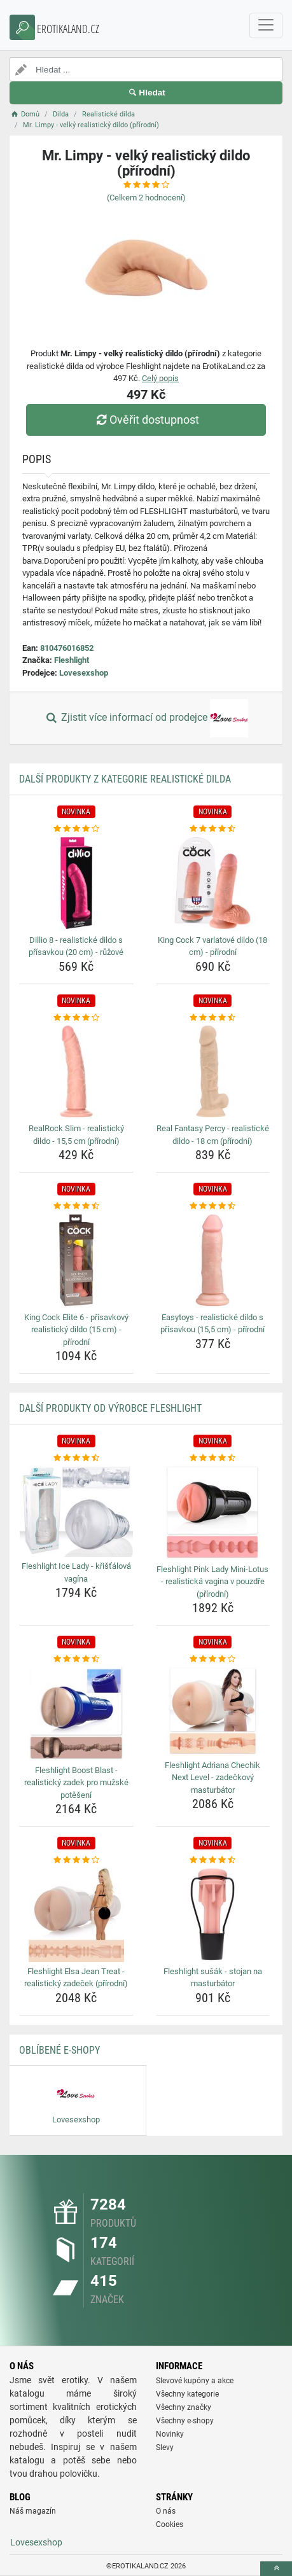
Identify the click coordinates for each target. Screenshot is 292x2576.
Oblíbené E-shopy (59, 2050)
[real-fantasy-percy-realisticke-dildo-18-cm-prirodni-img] (213, 1071)
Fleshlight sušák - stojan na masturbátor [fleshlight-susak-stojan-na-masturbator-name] (212, 1978)
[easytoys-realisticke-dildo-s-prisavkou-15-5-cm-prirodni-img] (213, 1260)
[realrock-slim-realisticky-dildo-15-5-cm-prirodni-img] (76, 1071)
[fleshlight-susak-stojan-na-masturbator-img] (213, 1914)
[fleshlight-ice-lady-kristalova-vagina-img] (76, 1511)
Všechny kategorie (187, 2394)
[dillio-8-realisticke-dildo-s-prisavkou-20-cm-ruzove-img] (76, 883)
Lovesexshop (83, 673)
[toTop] (276, 2568)
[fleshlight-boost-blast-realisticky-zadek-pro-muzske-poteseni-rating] (76, 1659)
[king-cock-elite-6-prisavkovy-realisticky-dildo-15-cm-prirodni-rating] (76, 1206)
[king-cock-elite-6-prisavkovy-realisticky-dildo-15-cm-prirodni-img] (76, 1260)
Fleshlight (71, 660)
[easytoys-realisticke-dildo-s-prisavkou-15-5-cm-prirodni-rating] (213, 1206)
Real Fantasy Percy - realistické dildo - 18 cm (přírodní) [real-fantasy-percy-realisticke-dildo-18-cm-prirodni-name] (212, 1135)
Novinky (170, 2434)
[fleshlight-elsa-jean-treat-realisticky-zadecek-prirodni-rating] (76, 1860)
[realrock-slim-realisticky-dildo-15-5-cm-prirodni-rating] (76, 1018)
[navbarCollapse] (265, 25)
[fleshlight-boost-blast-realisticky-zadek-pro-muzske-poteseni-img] (76, 1713)
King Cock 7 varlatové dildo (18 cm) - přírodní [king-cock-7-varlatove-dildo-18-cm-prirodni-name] (212, 946)
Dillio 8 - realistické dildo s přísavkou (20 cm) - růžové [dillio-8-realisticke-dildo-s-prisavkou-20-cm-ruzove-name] (76, 946)
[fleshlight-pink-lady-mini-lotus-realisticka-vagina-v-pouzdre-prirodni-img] (213, 1512)
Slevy (165, 2447)
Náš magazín (33, 2511)
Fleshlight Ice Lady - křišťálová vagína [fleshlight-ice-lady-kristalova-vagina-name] (76, 1572)
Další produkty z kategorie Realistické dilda (125, 779)
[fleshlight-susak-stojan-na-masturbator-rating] (213, 1860)
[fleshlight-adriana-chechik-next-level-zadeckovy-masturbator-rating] (213, 1659)
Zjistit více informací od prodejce (145, 718)
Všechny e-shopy (185, 2420)
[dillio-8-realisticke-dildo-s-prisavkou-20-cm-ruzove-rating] (76, 829)
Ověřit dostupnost (145, 419)
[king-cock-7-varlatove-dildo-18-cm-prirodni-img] (213, 883)
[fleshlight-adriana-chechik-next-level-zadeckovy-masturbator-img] (213, 1711)
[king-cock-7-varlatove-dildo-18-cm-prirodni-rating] (213, 829)
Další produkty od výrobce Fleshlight (110, 1408)
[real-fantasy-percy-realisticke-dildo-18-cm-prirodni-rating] (213, 1018)
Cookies (169, 2524)
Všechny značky (183, 2407)
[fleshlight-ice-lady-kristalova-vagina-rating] (76, 1458)
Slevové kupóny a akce (194, 2380)
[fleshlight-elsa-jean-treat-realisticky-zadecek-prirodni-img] (76, 1914)
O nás (166, 2511)
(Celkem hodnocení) (146, 197)
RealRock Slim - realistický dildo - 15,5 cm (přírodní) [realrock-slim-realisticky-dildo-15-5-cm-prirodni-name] (76, 1135)
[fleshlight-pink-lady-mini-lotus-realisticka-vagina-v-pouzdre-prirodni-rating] (213, 1458)
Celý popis (160, 378)
